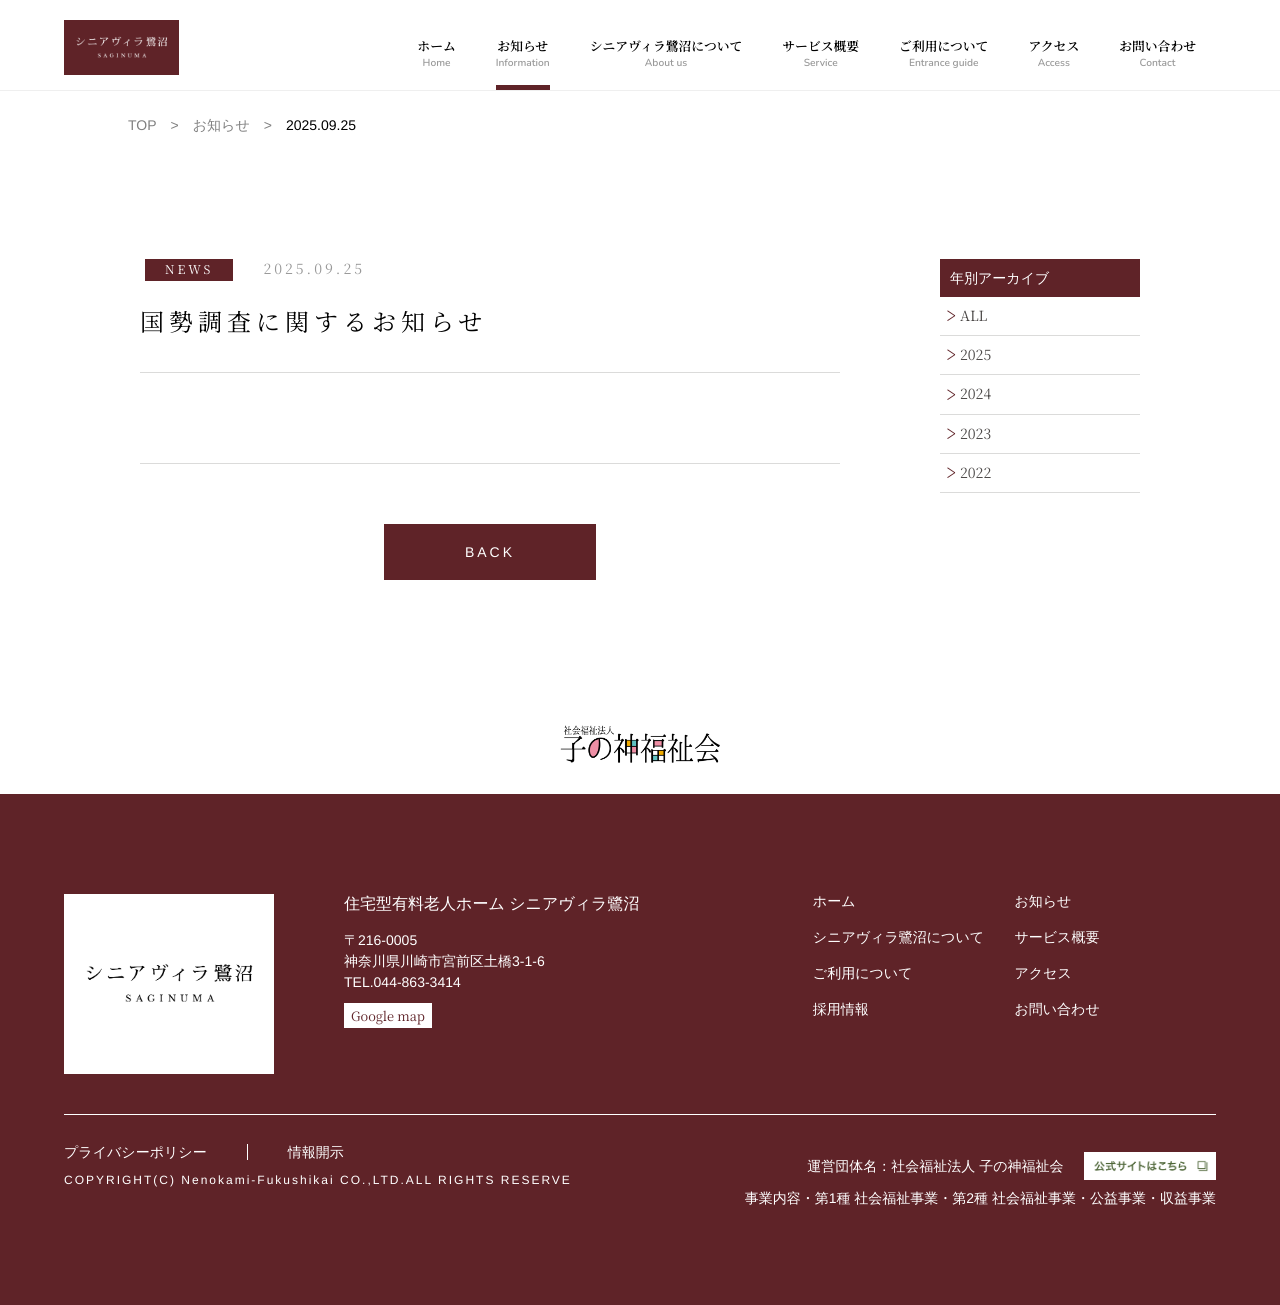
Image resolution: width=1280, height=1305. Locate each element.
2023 (975, 434)
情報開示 (316, 1152)
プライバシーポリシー (135, 1152)
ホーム (436, 55)
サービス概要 (820, 55)
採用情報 (841, 1009)
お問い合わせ (1157, 55)
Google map (388, 1015)
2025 (975, 355)
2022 (975, 473)
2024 (975, 394)
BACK (490, 552)
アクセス (1053, 55)
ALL (973, 316)
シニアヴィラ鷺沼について (666, 55)
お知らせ (523, 55)
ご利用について (943, 55)
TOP (142, 125)
